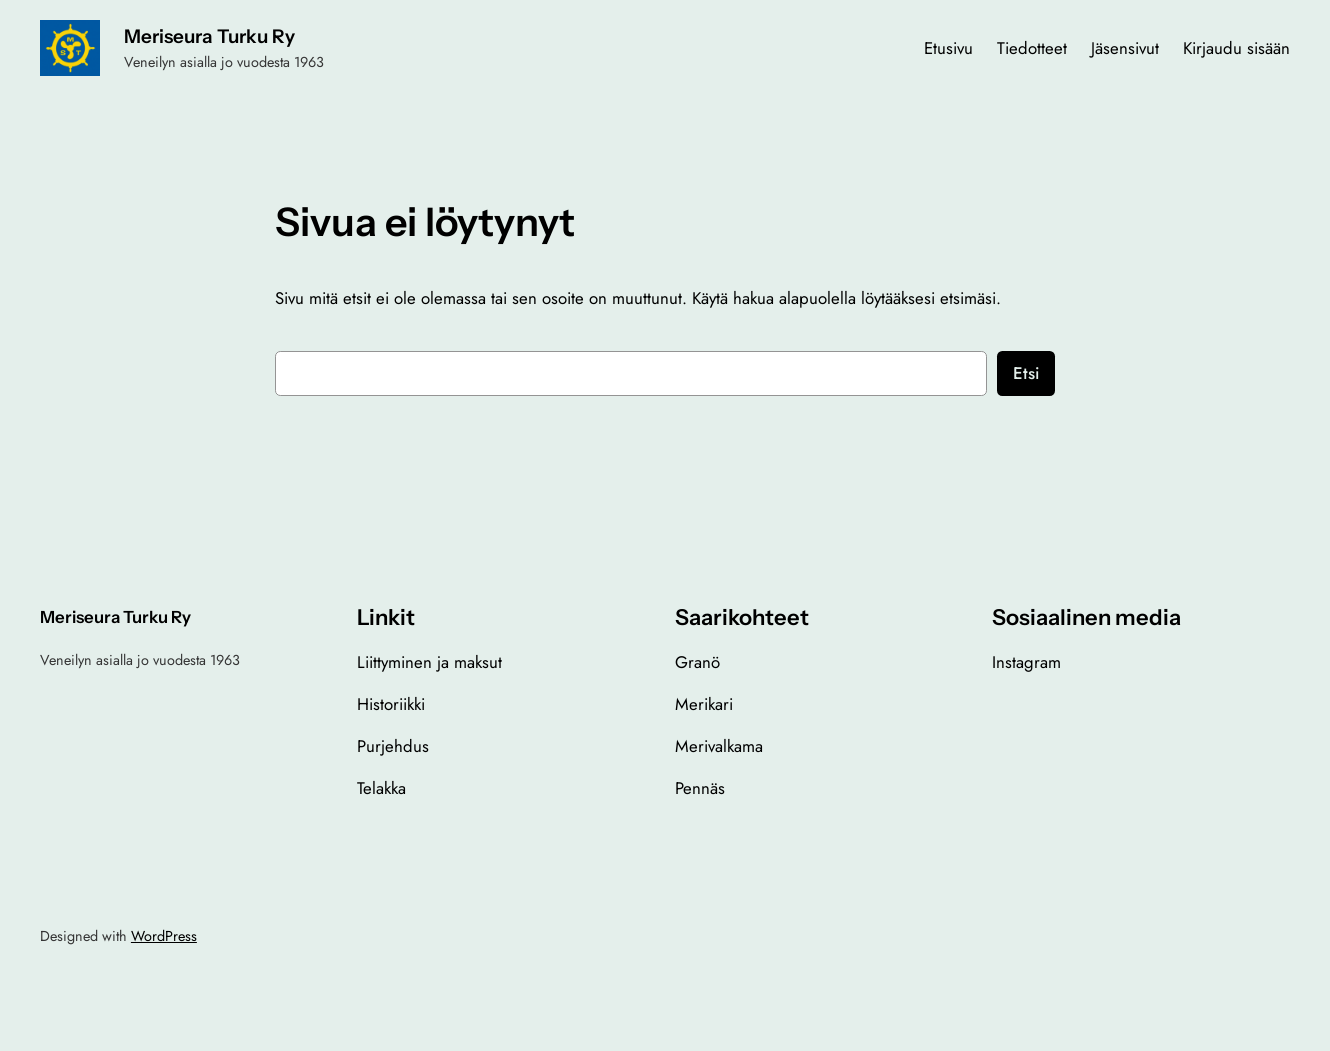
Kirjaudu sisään (1236, 48)
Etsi (1026, 373)
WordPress (164, 936)
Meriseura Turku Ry (209, 36)
